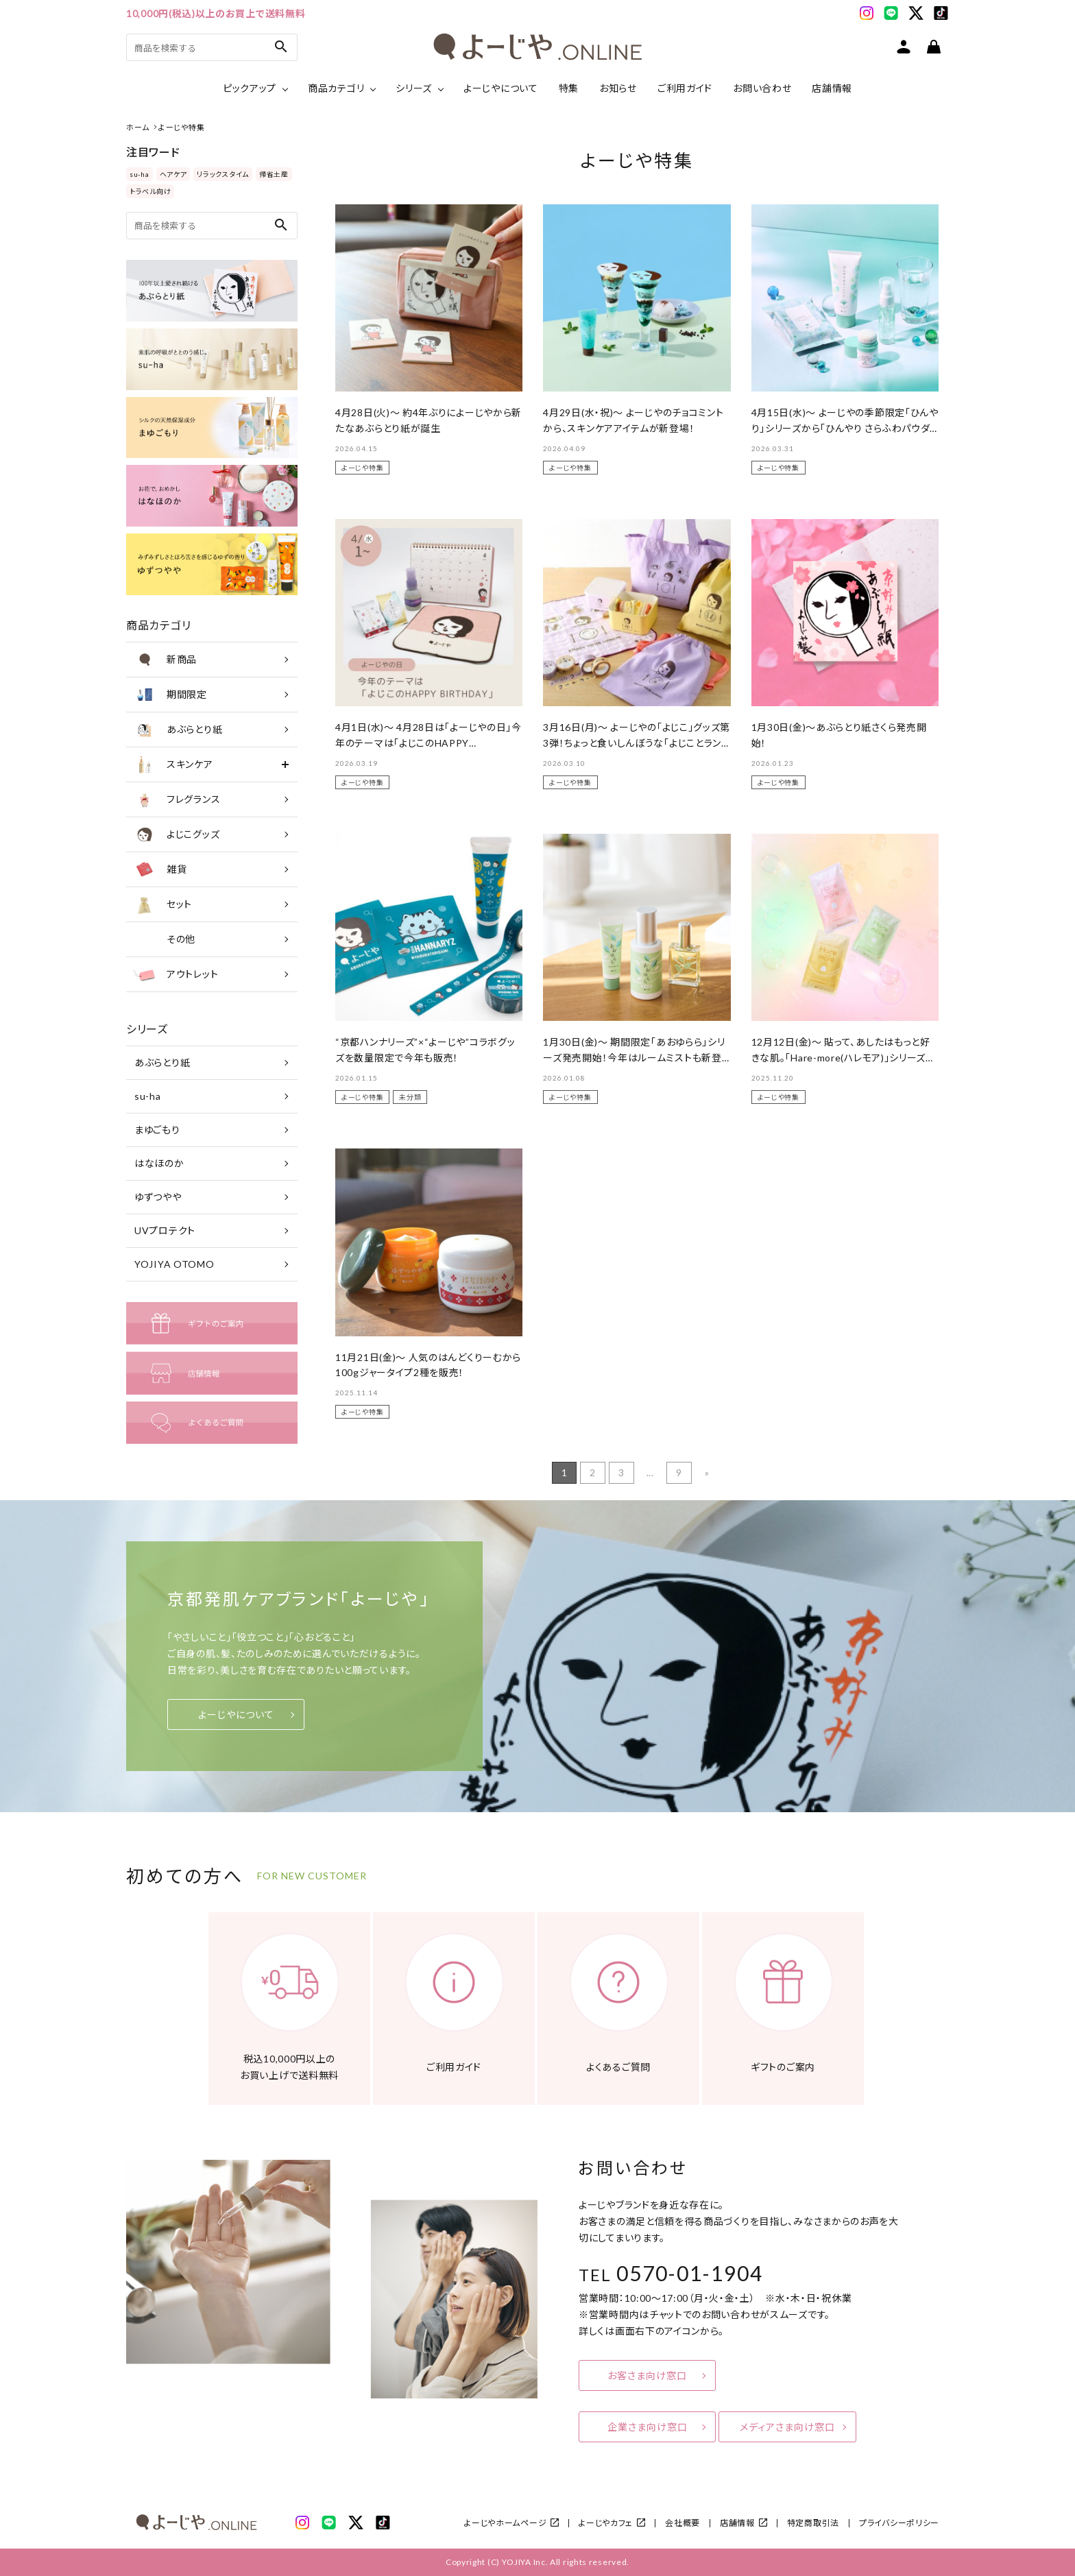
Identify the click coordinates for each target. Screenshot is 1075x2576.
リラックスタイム (223, 174)
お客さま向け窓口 (647, 2375)
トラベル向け (150, 191)
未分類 (410, 1097)
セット (162, 904)
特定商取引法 (813, 2523)
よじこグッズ (176, 834)
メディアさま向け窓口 (787, 2427)
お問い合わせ (762, 88)
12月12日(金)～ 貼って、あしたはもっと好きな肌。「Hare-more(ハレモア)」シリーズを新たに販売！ (843, 1057)
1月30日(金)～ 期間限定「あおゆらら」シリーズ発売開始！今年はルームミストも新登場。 (634, 1057)
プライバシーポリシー (899, 2523)
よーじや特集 (362, 468)
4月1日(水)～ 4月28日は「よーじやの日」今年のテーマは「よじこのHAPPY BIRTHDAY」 (428, 742)
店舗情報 (832, 88)
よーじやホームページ (505, 2523)
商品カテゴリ (336, 88)
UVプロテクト (164, 1230)
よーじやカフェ (606, 2523)
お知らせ (618, 88)
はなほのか (159, 1163)
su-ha (139, 174)
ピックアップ (249, 88)
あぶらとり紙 (177, 729)
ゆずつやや (158, 1197)
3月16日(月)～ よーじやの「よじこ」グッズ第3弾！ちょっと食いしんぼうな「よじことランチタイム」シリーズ (636, 742)
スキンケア (173, 764)
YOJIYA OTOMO (174, 1264)
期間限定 (170, 694)
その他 (164, 939)
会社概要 (682, 2523)
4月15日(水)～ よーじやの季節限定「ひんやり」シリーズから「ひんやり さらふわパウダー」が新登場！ (845, 428)
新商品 (165, 659)
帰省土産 (274, 174)
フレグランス (176, 799)
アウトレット (175, 974)
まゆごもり (157, 1129)
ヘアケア (173, 174)
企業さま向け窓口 (647, 2427)
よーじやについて (500, 88)
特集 (569, 88)
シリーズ (414, 88)
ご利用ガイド (684, 88)
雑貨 (159, 869)
